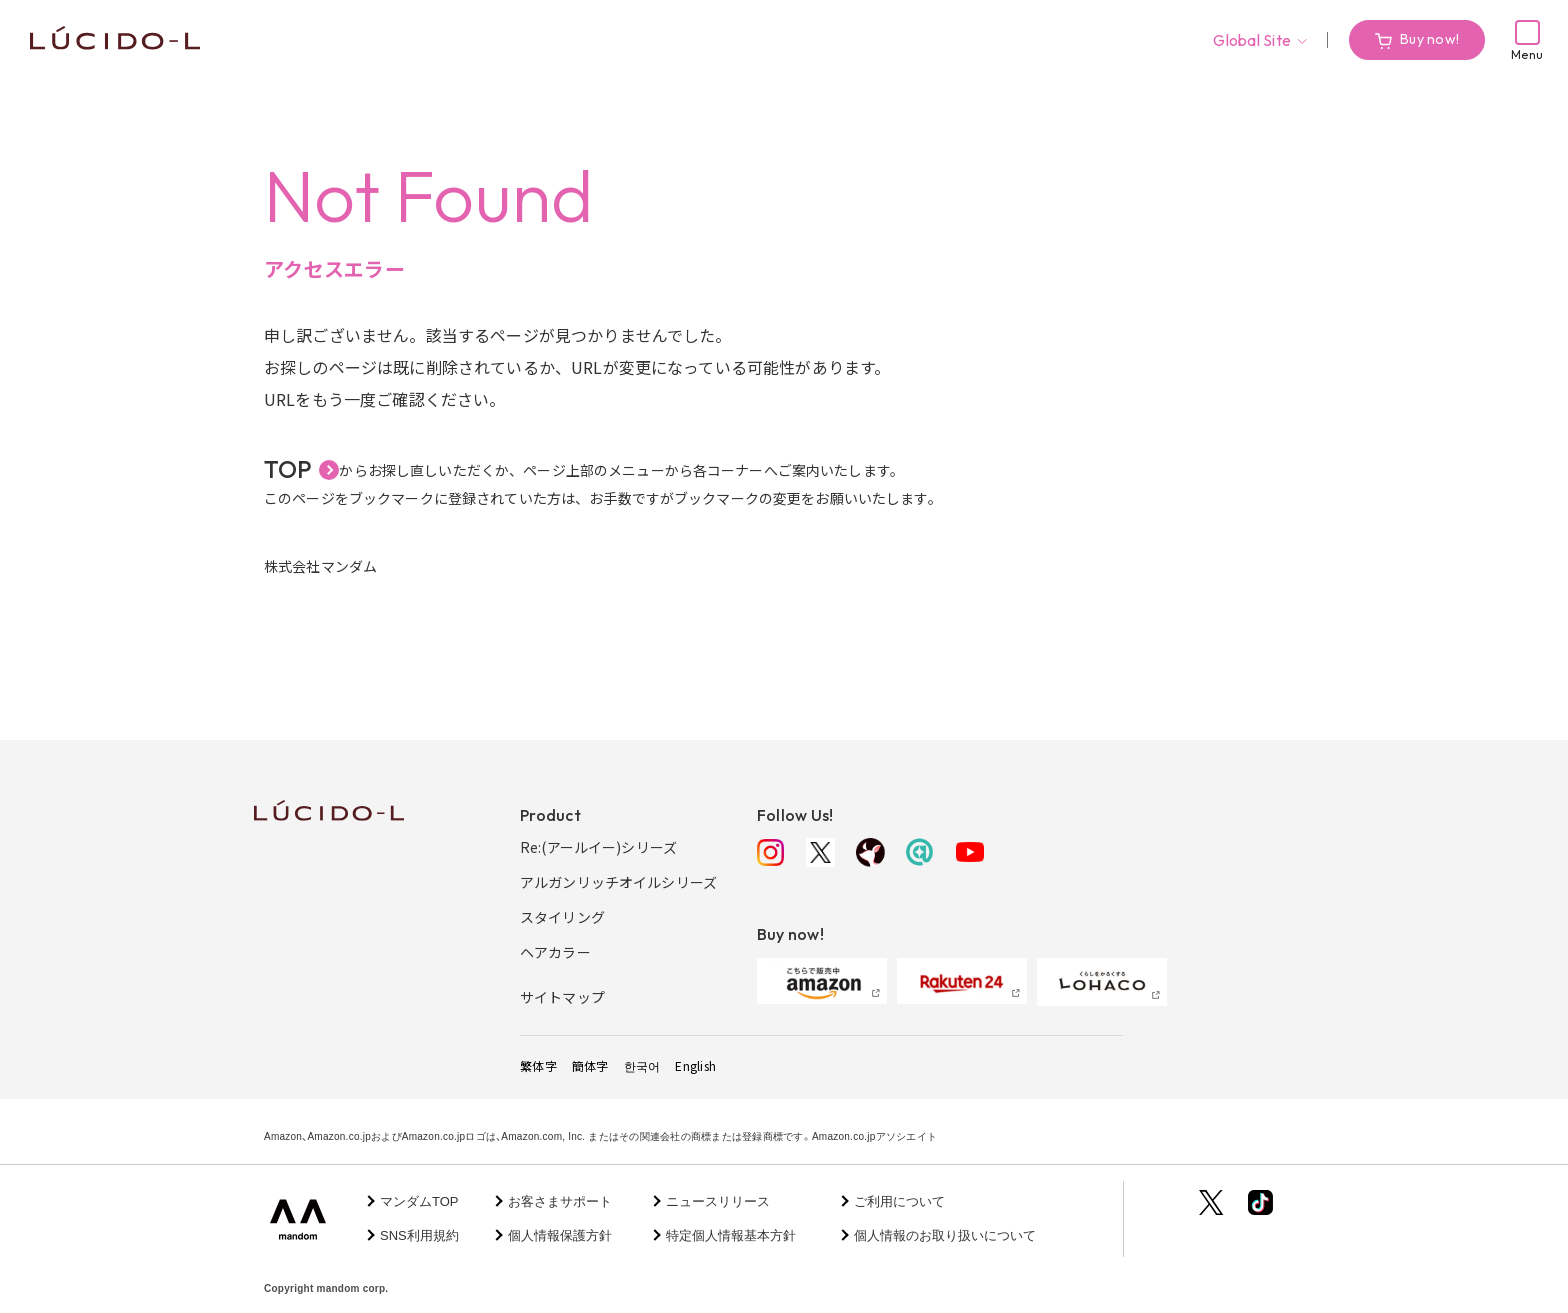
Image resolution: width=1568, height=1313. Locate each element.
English (695, 1065)
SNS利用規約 (419, 1235)
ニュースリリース (718, 1201)
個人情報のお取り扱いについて (945, 1235)
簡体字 (590, 1065)
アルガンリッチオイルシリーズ (618, 882)
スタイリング (562, 917)
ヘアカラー (555, 952)
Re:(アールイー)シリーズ (598, 847)
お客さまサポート (560, 1201)
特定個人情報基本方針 (731, 1235)
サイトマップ (562, 997)
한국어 (642, 1065)
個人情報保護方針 (560, 1235)
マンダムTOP (419, 1201)
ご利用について (899, 1201)
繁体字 (538, 1065)
